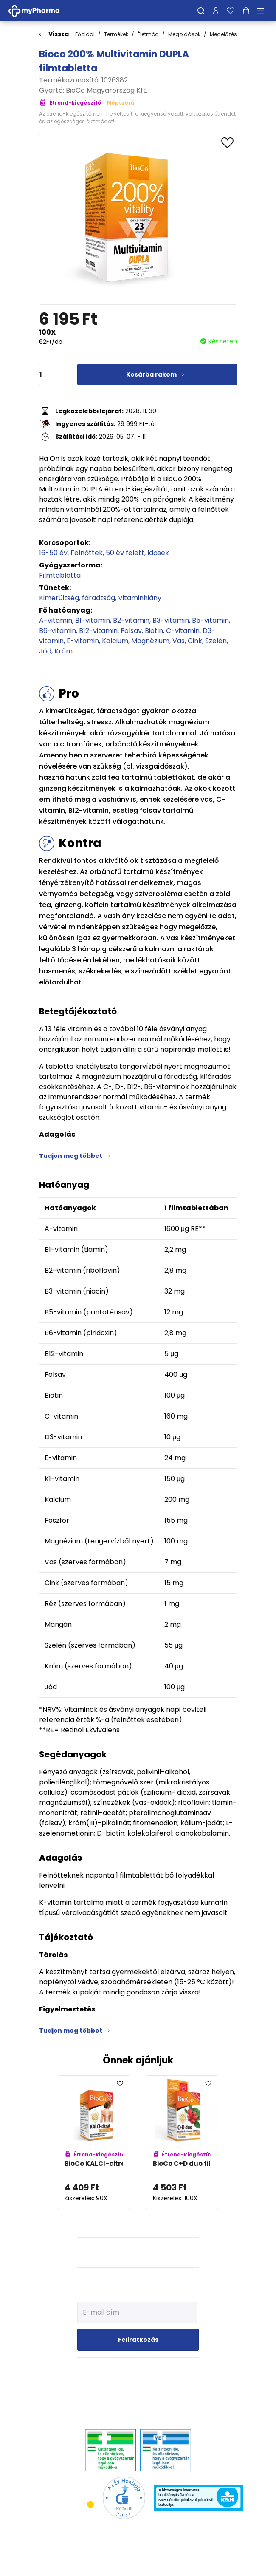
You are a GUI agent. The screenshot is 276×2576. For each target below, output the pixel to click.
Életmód (148, 34)
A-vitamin (55, 620)
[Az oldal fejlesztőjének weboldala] (138, 2562)
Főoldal (85, 34)
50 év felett (125, 553)
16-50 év (53, 553)
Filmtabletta (60, 575)
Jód (45, 651)
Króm (63, 651)
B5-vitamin (210, 620)
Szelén (216, 641)
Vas (178, 641)
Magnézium (150, 641)
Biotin (154, 630)
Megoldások (184, 34)
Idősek (158, 553)
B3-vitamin (170, 620)
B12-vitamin (98, 630)
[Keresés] (201, 10)
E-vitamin (83, 641)
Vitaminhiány (139, 598)
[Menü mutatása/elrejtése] (264, 11)
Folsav (131, 630)
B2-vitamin (131, 620)
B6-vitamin (57, 630)
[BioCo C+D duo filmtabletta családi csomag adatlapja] (182, 2142)
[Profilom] (215, 10)
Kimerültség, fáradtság (77, 598)
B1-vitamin (92, 620)
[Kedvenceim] (231, 10)
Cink (195, 641)
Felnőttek (86, 553)
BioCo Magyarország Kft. (106, 90)
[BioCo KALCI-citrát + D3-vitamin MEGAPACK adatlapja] (94, 2142)
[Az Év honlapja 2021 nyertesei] (124, 2497)
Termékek (116, 34)
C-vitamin (183, 630)
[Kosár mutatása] (246, 10)
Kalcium (115, 641)
